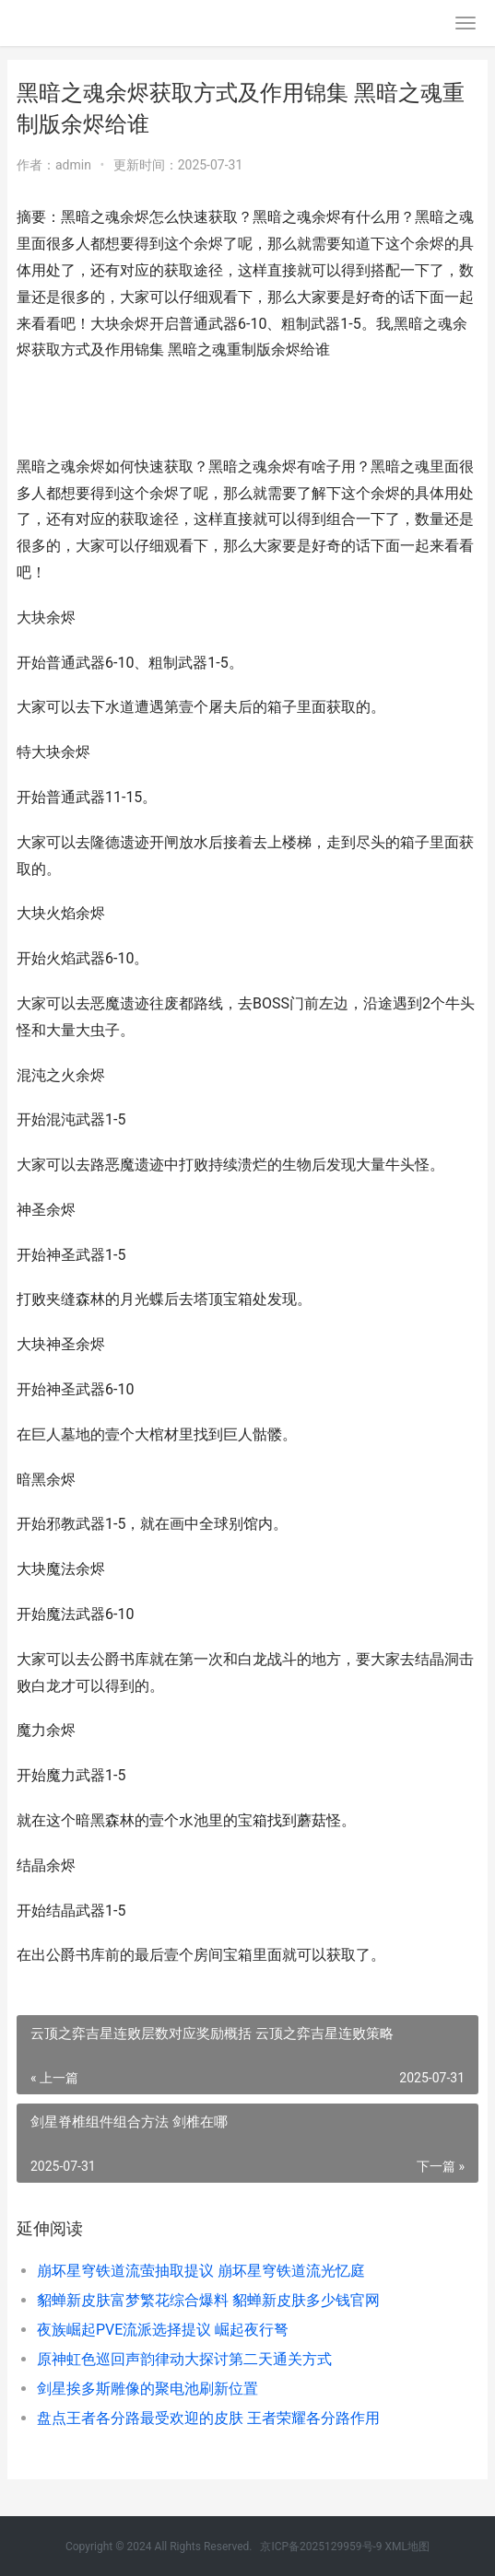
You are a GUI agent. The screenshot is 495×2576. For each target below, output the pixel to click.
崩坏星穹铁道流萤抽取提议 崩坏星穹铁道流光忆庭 (201, 2270)
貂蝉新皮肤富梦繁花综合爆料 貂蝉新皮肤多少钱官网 (208, 2300)
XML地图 (407, 2546)
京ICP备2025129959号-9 (321, 2546)
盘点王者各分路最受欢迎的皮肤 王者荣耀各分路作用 (208, 2418)
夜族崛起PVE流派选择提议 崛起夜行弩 (163, 2329)
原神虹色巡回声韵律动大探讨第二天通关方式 (184, 2359)
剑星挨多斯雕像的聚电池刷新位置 (147, 2388)
